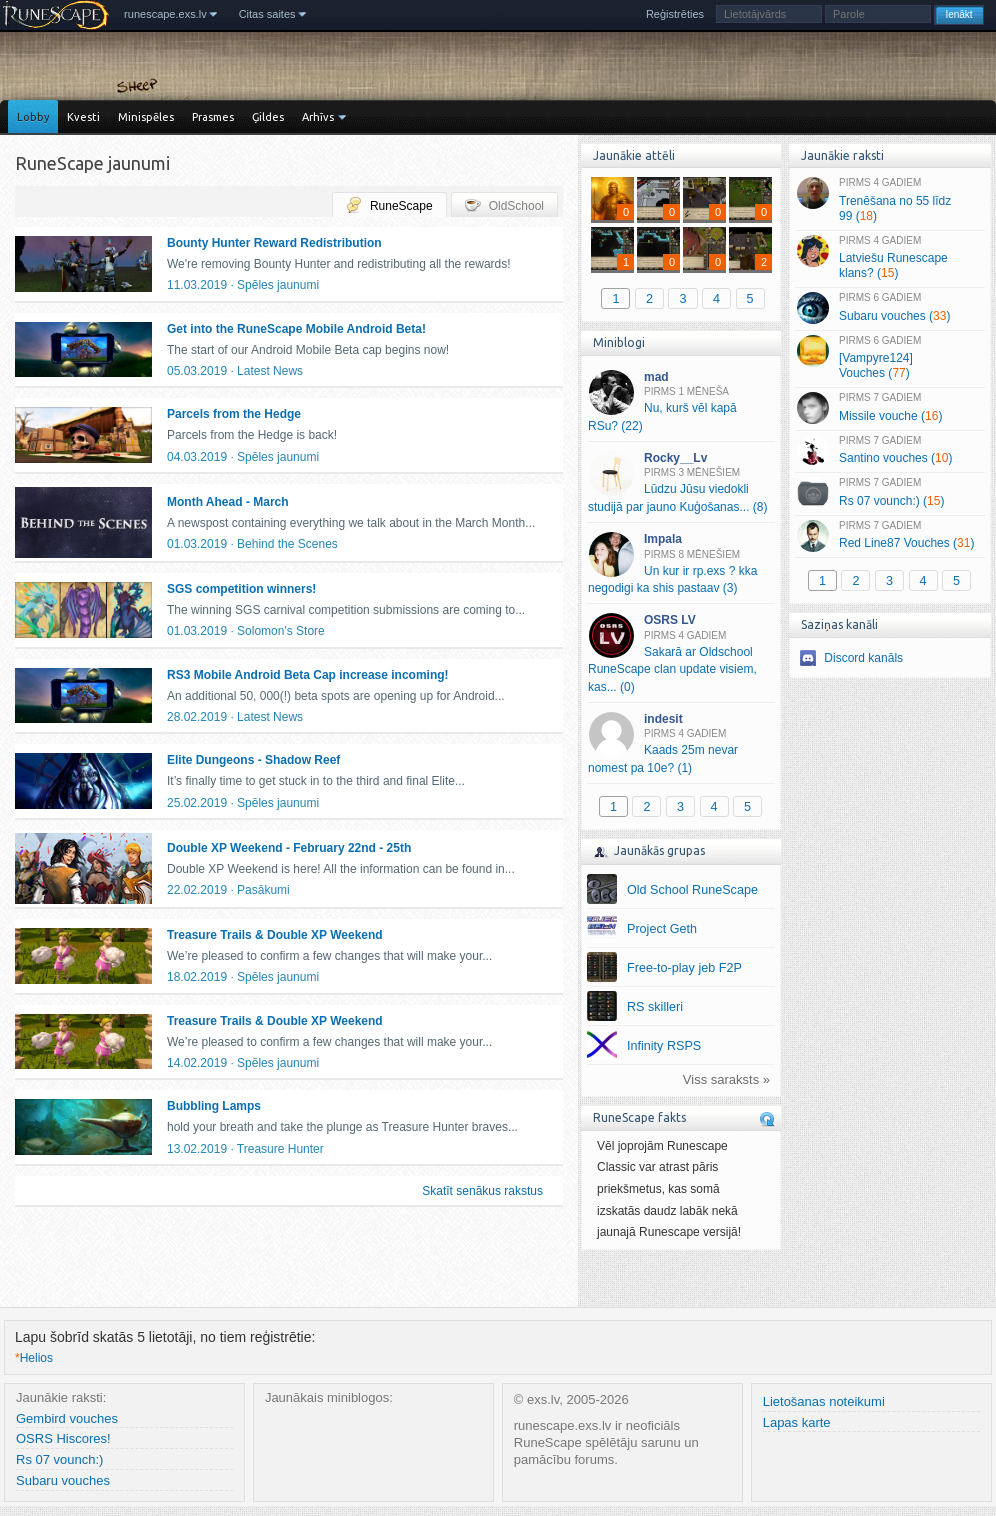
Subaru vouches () (889, 308)
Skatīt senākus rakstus (482, 1191)
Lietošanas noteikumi (824, 1401)
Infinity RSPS (664, 1046)
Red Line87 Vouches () (889, 536)
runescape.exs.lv (165, 14)
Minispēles (146, 117)
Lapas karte (797, 1422)
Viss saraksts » (726, 1079)
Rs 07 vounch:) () (889, 493)
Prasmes (213, 117)
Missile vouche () (889, 408)
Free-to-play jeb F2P (684, 968)
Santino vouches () (889, 451)
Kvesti (83, 117)
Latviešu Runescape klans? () (889, 258)
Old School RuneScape (692, 890)
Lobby (33, 117)
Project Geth (662, 929)
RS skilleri (655, 1007)
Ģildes (268, 117)
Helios (34, 1358)
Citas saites (267, 14)
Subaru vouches (63, 1480)
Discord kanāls (863, 658)
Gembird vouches (67, 1418)
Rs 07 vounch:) (59, 1459)
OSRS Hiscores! (63, 1438)
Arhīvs (318, 117)
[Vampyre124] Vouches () (889, 358)
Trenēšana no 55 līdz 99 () (889, 200)
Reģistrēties (675, 14)
